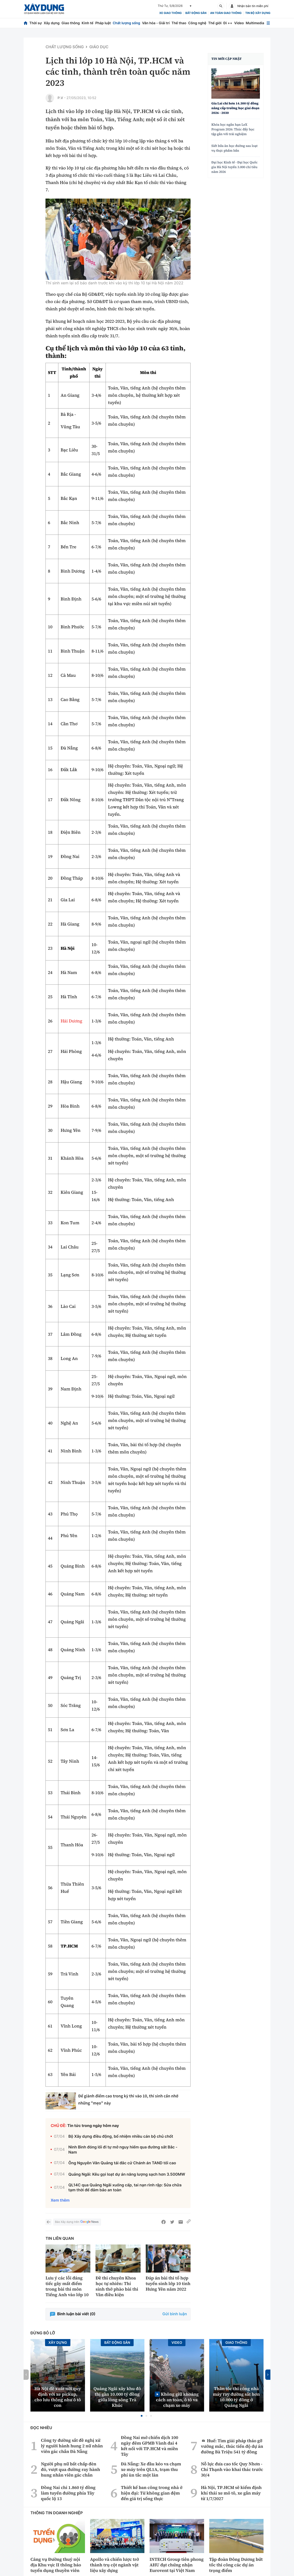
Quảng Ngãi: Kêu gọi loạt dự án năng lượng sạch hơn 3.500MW (126, 2174)
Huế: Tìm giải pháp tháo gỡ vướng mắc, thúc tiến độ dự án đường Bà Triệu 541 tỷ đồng (232, 2446)
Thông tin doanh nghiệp (56, 2513)
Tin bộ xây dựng (257, 13)
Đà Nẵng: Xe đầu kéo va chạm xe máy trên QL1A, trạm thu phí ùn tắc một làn (151, 2469)
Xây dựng (52, 23)
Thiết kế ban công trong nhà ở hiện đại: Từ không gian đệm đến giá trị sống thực (151, 2493)
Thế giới (214, 23)
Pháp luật (103, 23)
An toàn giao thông (225, 13)
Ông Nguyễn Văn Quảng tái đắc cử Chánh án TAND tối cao (122, 2163)
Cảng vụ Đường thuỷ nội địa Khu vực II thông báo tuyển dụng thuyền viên (55, 2564)
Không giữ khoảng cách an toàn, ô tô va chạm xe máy (177, 2399)
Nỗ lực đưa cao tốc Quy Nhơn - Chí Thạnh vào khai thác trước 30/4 (232, 2469)
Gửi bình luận (174, 2314)
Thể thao (178, 23)
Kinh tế (88, 23)
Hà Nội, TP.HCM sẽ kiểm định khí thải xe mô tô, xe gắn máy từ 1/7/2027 (231, 2493)
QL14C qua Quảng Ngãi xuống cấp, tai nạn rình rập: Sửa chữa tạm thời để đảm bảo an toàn (125, 2187)
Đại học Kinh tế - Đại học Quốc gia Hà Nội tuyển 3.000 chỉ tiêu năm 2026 (234, 167)
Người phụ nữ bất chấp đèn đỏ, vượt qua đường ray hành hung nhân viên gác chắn (70, 2469)
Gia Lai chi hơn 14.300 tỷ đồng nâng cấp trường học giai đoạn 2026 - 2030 (235, 108)
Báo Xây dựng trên (77, 2222)
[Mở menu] (268, 23)
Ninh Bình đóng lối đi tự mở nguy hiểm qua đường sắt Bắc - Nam (122, 2149)
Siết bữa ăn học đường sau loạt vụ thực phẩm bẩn (234, 148)
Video (239, 23)
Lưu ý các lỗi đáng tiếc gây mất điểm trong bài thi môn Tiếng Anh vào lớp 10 (67, 2286)
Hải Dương (71, 1021)
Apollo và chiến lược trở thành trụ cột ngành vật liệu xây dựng (114, 2564)
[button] (141, 2416)
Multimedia (255, 23)
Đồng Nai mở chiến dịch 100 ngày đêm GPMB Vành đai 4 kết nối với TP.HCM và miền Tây (149, 2446)
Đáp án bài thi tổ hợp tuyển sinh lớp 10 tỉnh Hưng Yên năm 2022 (168, 2283)
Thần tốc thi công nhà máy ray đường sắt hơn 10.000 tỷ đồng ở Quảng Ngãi (236, 2397)
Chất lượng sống (126, 23)
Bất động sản (196, 13)
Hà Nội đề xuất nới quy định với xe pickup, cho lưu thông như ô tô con (57, 2397)
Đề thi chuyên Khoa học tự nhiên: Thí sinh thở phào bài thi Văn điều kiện (116, 2286)
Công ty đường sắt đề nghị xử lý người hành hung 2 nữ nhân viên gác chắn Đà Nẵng (72, 2445)
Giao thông (70, 23)
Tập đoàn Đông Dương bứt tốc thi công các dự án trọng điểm (236, 2564)
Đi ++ (227, 23)
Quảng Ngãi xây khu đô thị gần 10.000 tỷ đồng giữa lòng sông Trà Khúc (117, 2397)
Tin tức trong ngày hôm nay (93, 2126)
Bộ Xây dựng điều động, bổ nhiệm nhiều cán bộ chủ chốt (120, 2136)
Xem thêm (60, 2200)
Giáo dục (98, 47)
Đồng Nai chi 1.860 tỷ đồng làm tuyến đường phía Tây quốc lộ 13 (68, 2493)
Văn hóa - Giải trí (156, 23)
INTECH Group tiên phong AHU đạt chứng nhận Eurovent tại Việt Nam (177, 2564)
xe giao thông (170, 13)
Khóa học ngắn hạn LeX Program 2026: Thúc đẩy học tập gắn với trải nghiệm (233, 129)
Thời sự (35, 23)
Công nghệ (197, 23)
